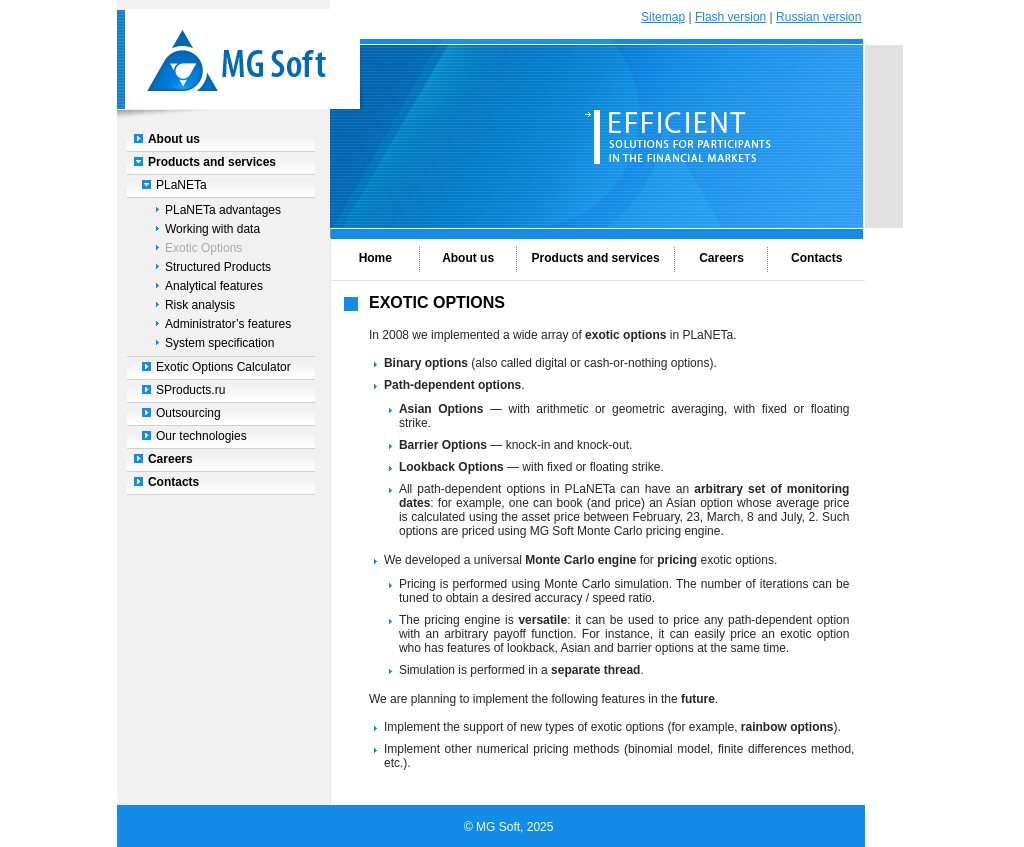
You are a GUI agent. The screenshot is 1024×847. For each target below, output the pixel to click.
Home (375, 258)
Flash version (730, 17)
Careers (170, 459)
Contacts (173, 482)
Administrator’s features (228, 324)
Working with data (212, 229)
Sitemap (663, 17)
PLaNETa (181, 185)
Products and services (212, 162)
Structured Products (218, 267)
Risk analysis (200, 305)
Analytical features (214, 286)
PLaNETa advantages (223, 210)
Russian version (818, 17)
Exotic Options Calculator (223, 367)
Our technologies (201, 436)
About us (174, 139)
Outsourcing (188, 413)
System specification (219, 343)
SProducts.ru (190, 390)
